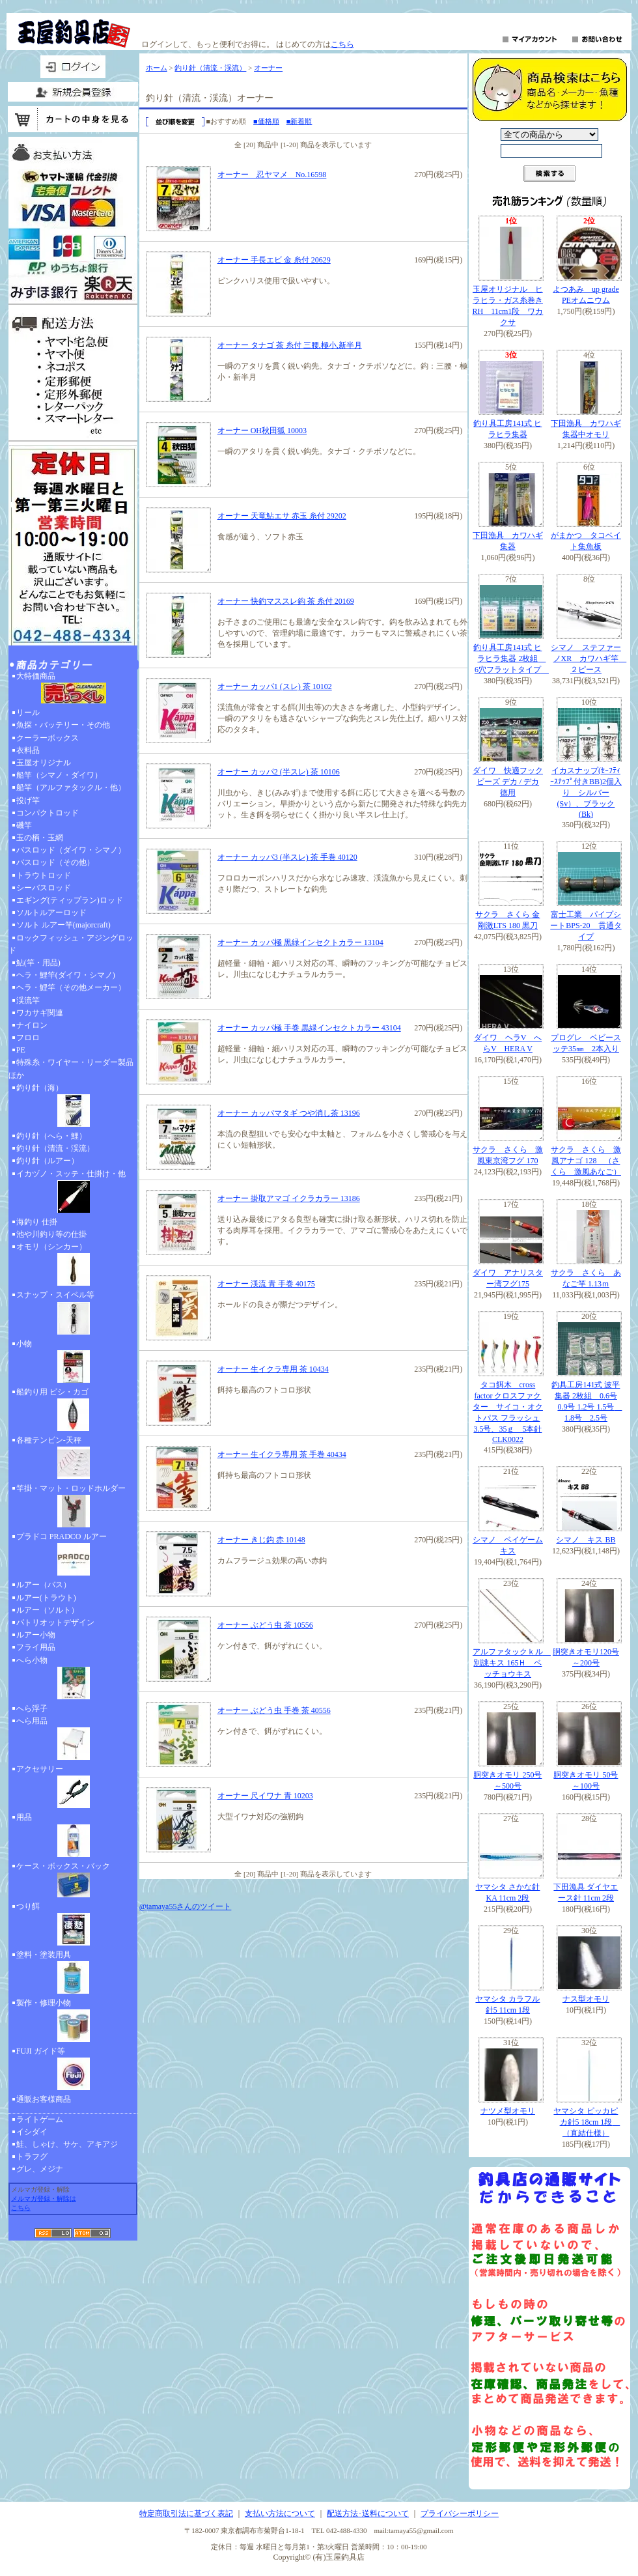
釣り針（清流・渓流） (55, 1148)
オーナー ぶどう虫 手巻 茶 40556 (274, 1710)
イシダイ (32, 2131)
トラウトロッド (43, 875)
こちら (342, 44)
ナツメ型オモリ (507, 2111)
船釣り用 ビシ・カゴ (72, 1410)
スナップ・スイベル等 (72, 1313)
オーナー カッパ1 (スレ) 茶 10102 (274, 686)
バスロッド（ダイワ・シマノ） (71, 850)
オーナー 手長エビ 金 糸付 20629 (274, 259)
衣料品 (28, 750)
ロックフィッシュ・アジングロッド (70, 944)
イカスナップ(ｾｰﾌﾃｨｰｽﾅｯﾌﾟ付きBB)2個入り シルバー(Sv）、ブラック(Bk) (586, 792)
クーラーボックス (47, 738)
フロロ (28, 1037)
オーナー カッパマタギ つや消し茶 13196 (288, 1113)
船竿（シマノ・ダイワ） (59, 775)
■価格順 (266, 121)
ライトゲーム (39, 2119)
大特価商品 (72, 689)
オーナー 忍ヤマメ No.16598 (272, 174)
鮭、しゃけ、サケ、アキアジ (67, 2144)
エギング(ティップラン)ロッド (69, 900)
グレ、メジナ (39, 2168)
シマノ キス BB (585, 1539)
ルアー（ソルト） (47, 1610)
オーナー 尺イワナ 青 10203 (265, 1795)
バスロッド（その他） (55, 862)
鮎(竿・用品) (38, 962)
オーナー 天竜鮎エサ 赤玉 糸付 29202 (281, 515)
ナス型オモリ (585, 1998)
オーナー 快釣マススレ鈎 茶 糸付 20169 (285, 601)
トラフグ (32, 2156)
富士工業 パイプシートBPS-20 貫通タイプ (585, 925)
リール (28, 712)
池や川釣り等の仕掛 (51, 1234)
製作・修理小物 (72, 2021)
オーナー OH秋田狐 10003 (262, 430)
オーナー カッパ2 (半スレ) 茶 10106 (278, 771)
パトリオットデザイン (55, 1622)
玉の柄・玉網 (39, 837)
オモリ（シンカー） (72, 1265)
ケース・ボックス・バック (72, 1881)
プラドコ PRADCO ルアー (72, 1555)
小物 (72, 1362)
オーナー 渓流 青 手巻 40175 (266, 1283)
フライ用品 (35, 1647)
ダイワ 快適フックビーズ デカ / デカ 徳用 (508, 781)
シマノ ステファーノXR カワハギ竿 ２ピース (588, 658)
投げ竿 (28, 800)
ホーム (156, 68)
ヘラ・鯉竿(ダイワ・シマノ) (65, 975)
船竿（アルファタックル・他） (71, 787)
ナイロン (32, 1025)
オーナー (268, 68)
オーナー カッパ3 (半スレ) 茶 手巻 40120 (287, 857)
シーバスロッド (43, 887)
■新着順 (299, 121)
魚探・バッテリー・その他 (63, 724)
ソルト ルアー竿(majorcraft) (63, 924)
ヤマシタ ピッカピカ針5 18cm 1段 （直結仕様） (586, 2122)
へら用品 (72, 1739)
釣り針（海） (72, 1106)
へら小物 (72, 1679)
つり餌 (72, 1925)
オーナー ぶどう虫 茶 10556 (265, 1625)
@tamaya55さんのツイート (185, 1906)
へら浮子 (32, 1708)
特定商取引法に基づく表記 (186, 2513)
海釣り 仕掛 (36, 1221)
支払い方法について (280, 2513)
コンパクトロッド (47, 812)
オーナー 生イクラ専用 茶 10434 (273, 1369)
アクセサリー (72, 1787)
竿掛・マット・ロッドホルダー (72, 1507)
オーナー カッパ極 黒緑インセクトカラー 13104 (300, 942)
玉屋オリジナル (43, 762)
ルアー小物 (35, 1634)
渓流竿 (28, 1000)
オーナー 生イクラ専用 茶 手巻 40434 (281, 1454)
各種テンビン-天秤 (72, 1459)
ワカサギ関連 (39, 1012)
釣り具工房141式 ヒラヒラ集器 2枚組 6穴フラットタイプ (511, 658)
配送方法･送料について (368, 2513)
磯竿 (24, 825)
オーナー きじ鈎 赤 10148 (261, 1539)
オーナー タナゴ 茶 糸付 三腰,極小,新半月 (289, 345)
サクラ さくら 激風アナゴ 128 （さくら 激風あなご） (586, 1160)
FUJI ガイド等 (72, 2069)
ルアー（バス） (43, 1584)
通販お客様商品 (43, 2099)
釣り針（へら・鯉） (51, 1135)
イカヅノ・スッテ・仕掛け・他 (72, 1192)
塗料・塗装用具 (72, 1973)
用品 (72, 1836)
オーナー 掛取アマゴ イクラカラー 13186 (288, 1198)
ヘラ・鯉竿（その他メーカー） (71, 987)
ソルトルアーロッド (51, 912)
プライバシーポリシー (460, 2513)
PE (20, 1049)
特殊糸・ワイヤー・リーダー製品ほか (70, 1068)
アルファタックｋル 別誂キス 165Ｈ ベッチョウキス (512, 1662)
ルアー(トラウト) (46, 1597)
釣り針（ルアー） (47, 1160)
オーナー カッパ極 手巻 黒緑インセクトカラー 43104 (309, 1027)
